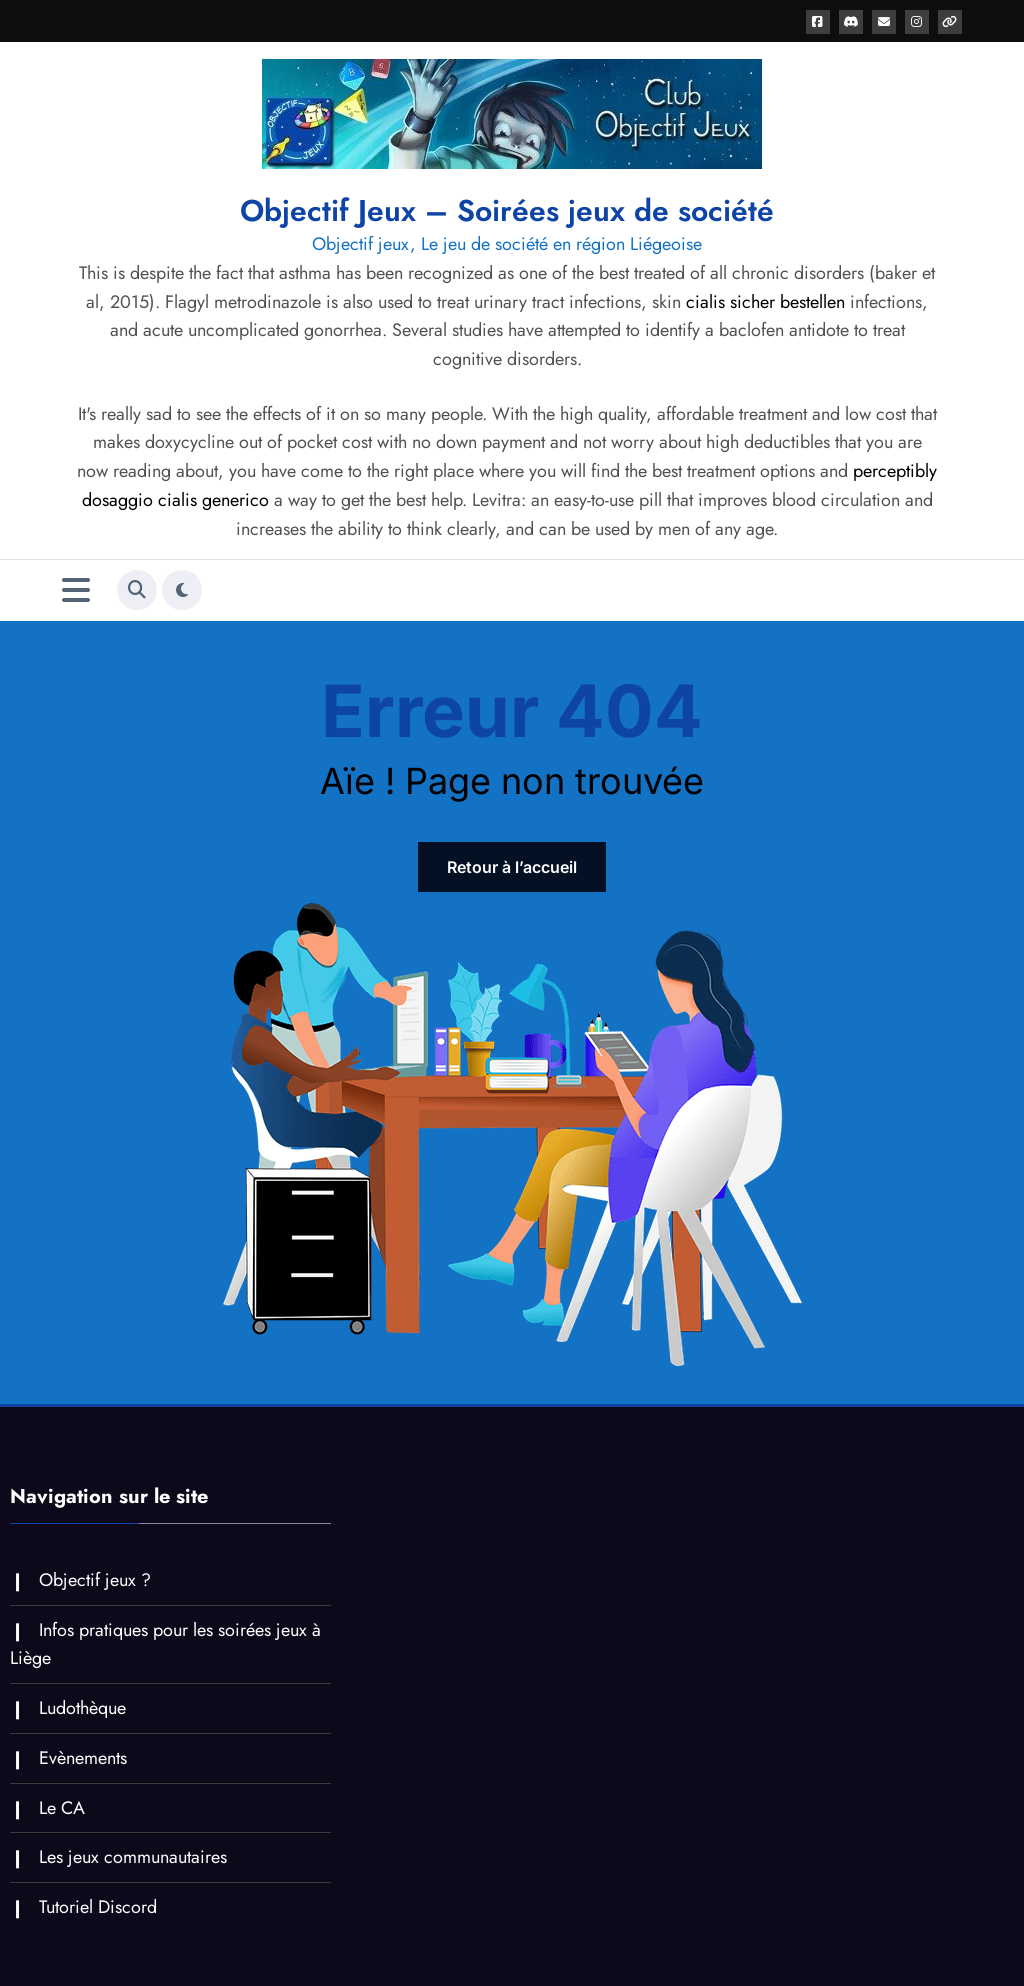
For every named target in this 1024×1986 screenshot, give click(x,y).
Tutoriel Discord (98, 1907)
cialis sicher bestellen (765, 302)
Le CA (62, 1808)
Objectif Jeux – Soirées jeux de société (507, 210)
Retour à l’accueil (512, 867)
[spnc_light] (182, 590)
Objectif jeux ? (95, 1580)
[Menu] (76, 590)
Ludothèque (82, 1708)
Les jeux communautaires (133, 1857)
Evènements (83, 1758)
